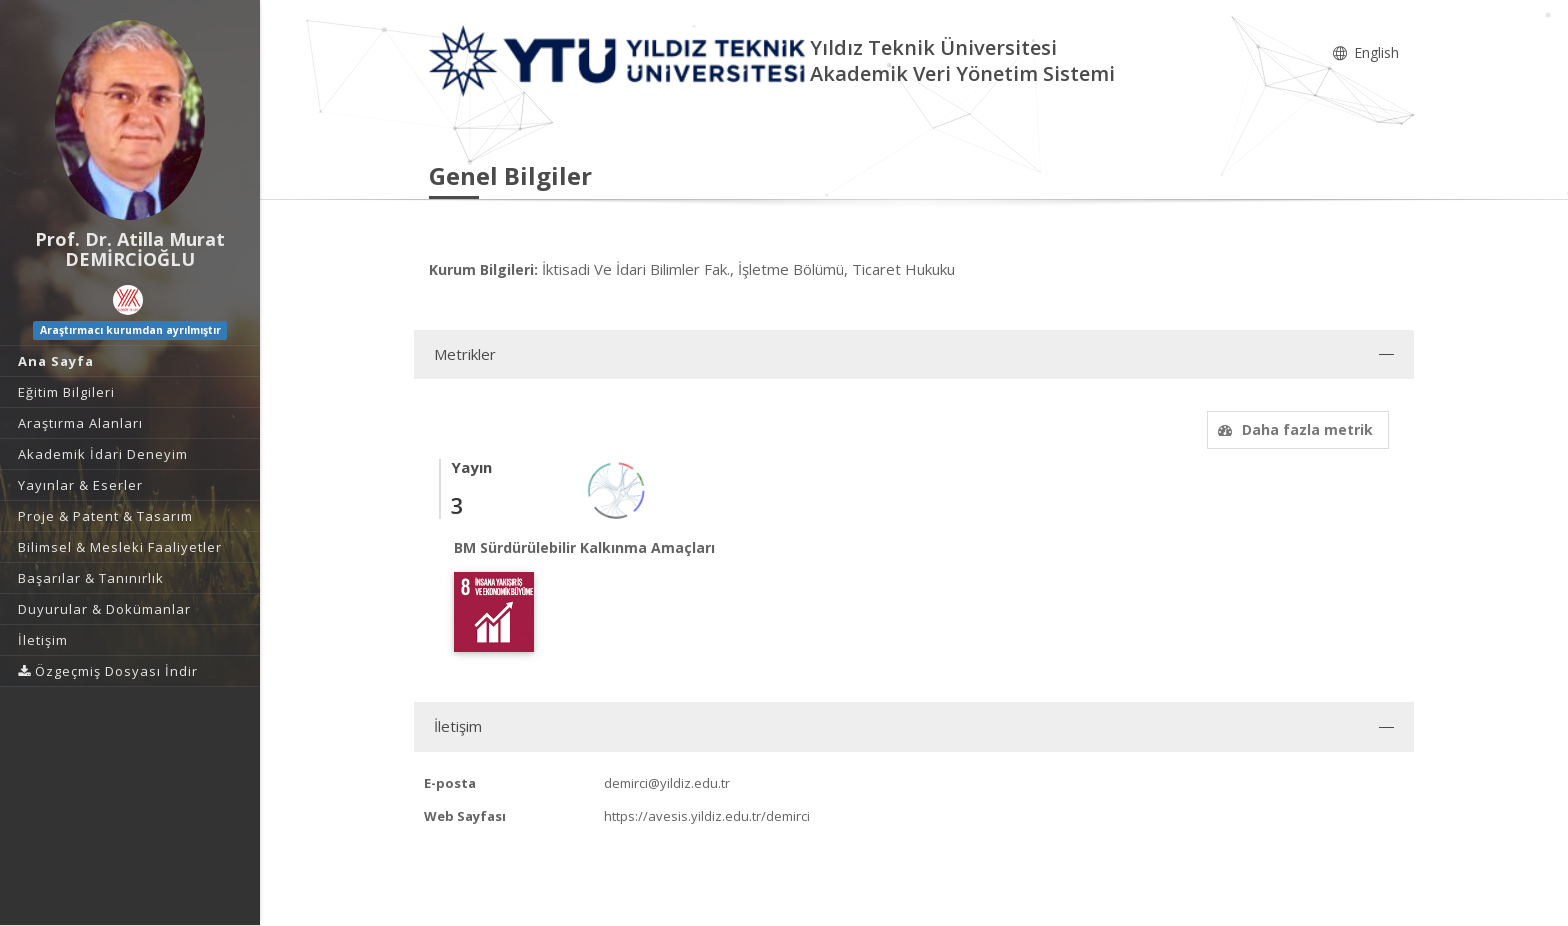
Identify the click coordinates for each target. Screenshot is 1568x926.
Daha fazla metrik (1293, 429)
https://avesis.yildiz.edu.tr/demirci (707, 816)
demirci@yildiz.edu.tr (667, 783)
